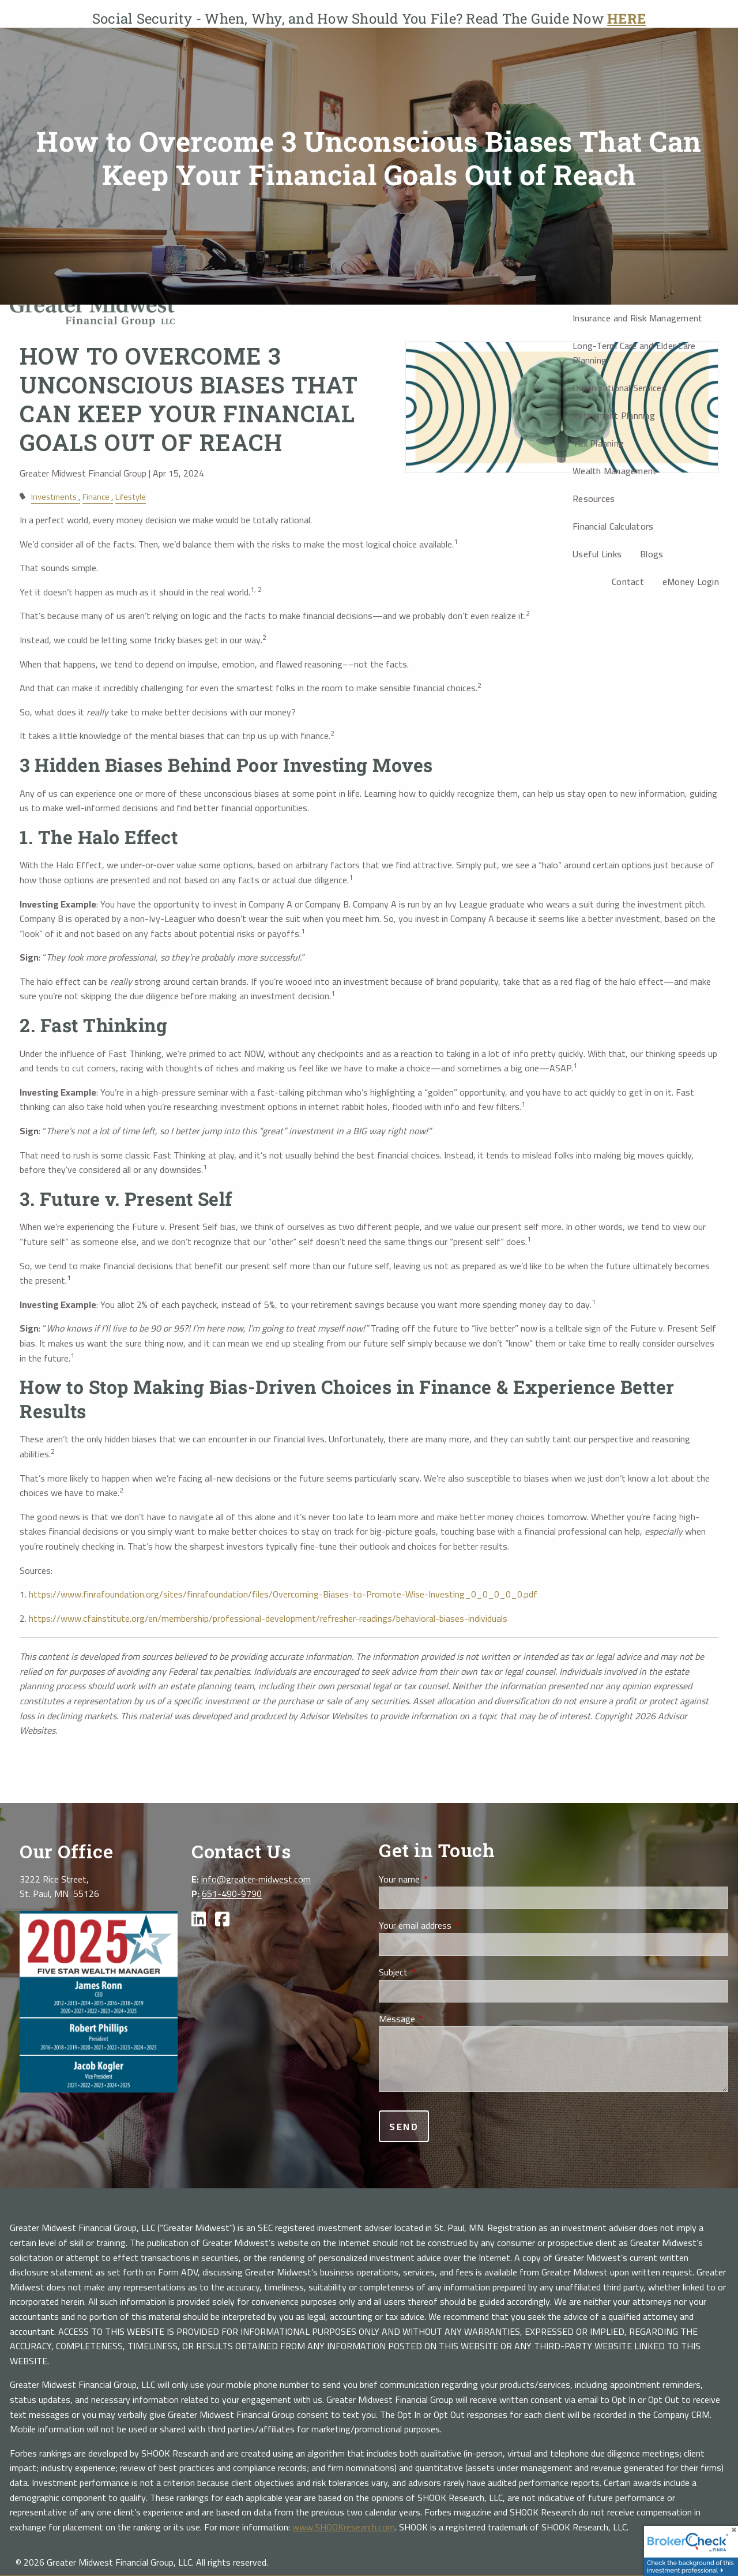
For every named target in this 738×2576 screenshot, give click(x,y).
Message (437, 2019)
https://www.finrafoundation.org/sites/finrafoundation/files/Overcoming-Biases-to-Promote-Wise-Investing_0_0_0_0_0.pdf (283, 1594)
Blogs (651, 554)
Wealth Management (615, 470)
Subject (434, 1972)
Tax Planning (598, 443)
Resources (594, 498)
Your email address (456, 1925)
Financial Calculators (613, 526)
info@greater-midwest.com (256, 1879)
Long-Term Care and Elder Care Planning (634, 353)
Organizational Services (620, 387)
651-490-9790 (232, 1893)
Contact (628, 581)
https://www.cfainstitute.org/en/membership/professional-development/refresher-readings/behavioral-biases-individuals (268, 1618)
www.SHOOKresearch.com (343, 2527)
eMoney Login (690, 581)
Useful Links (597, 554)
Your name (440, 1879)
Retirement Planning (614, 415)
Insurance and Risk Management (637, 318)
